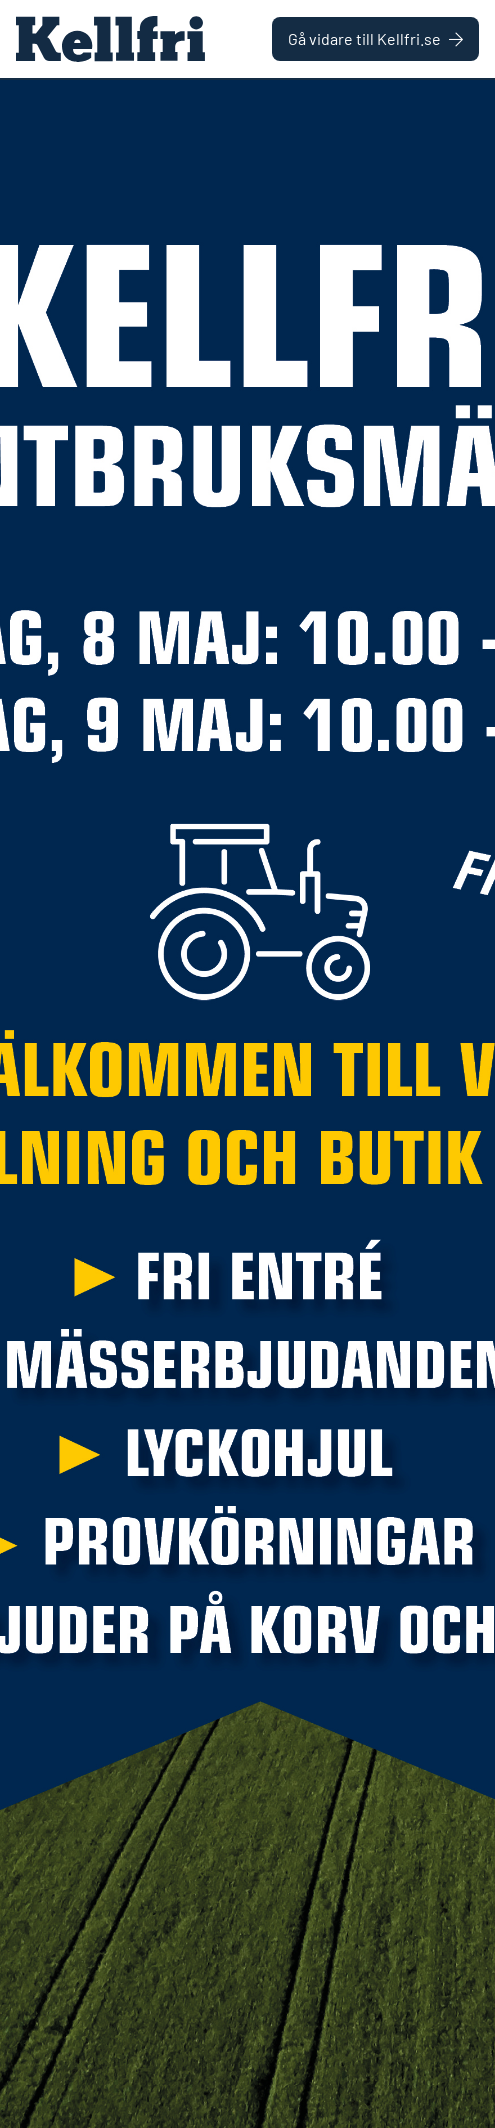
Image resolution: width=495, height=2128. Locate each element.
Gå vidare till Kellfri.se (375, 38)
